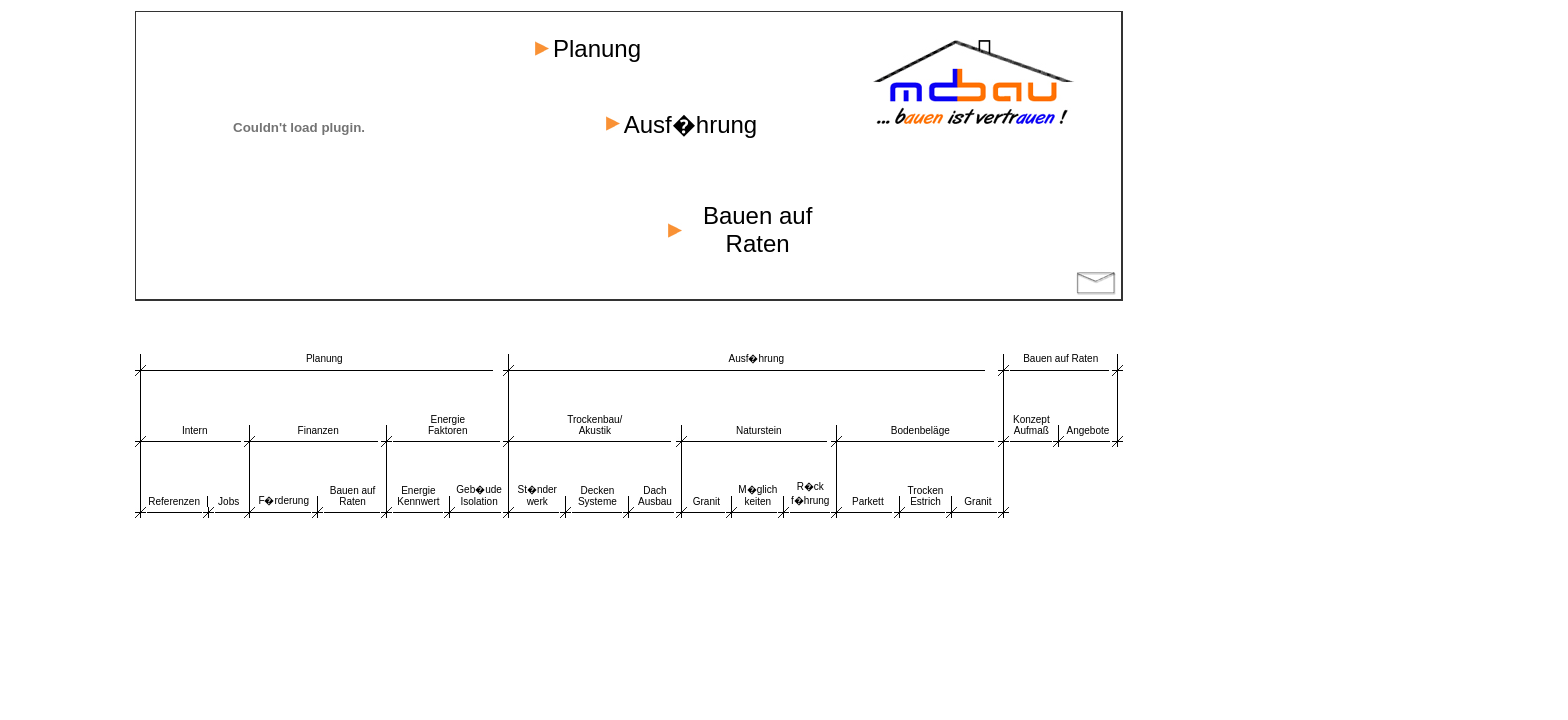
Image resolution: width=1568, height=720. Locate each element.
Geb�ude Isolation (479, 495)
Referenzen (174, 501)
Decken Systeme (597, 496)
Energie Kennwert (418, 496)
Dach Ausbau (655, 496)
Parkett (868, 501)
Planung (324, 358)
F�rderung (283, 500)
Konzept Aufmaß (1031, 425)
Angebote (1088, 430)
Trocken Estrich (926, 496)
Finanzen (318, 430)
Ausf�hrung (756, 358)
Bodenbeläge (920, 430)
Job (226, 501)
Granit (706, 501)
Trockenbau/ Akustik (594, 425)
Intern (195, 430)
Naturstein (759, 430)
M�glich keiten (757, 495)
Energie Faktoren (447, 425)
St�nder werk (536, 495)
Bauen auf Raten (1060, 358)
